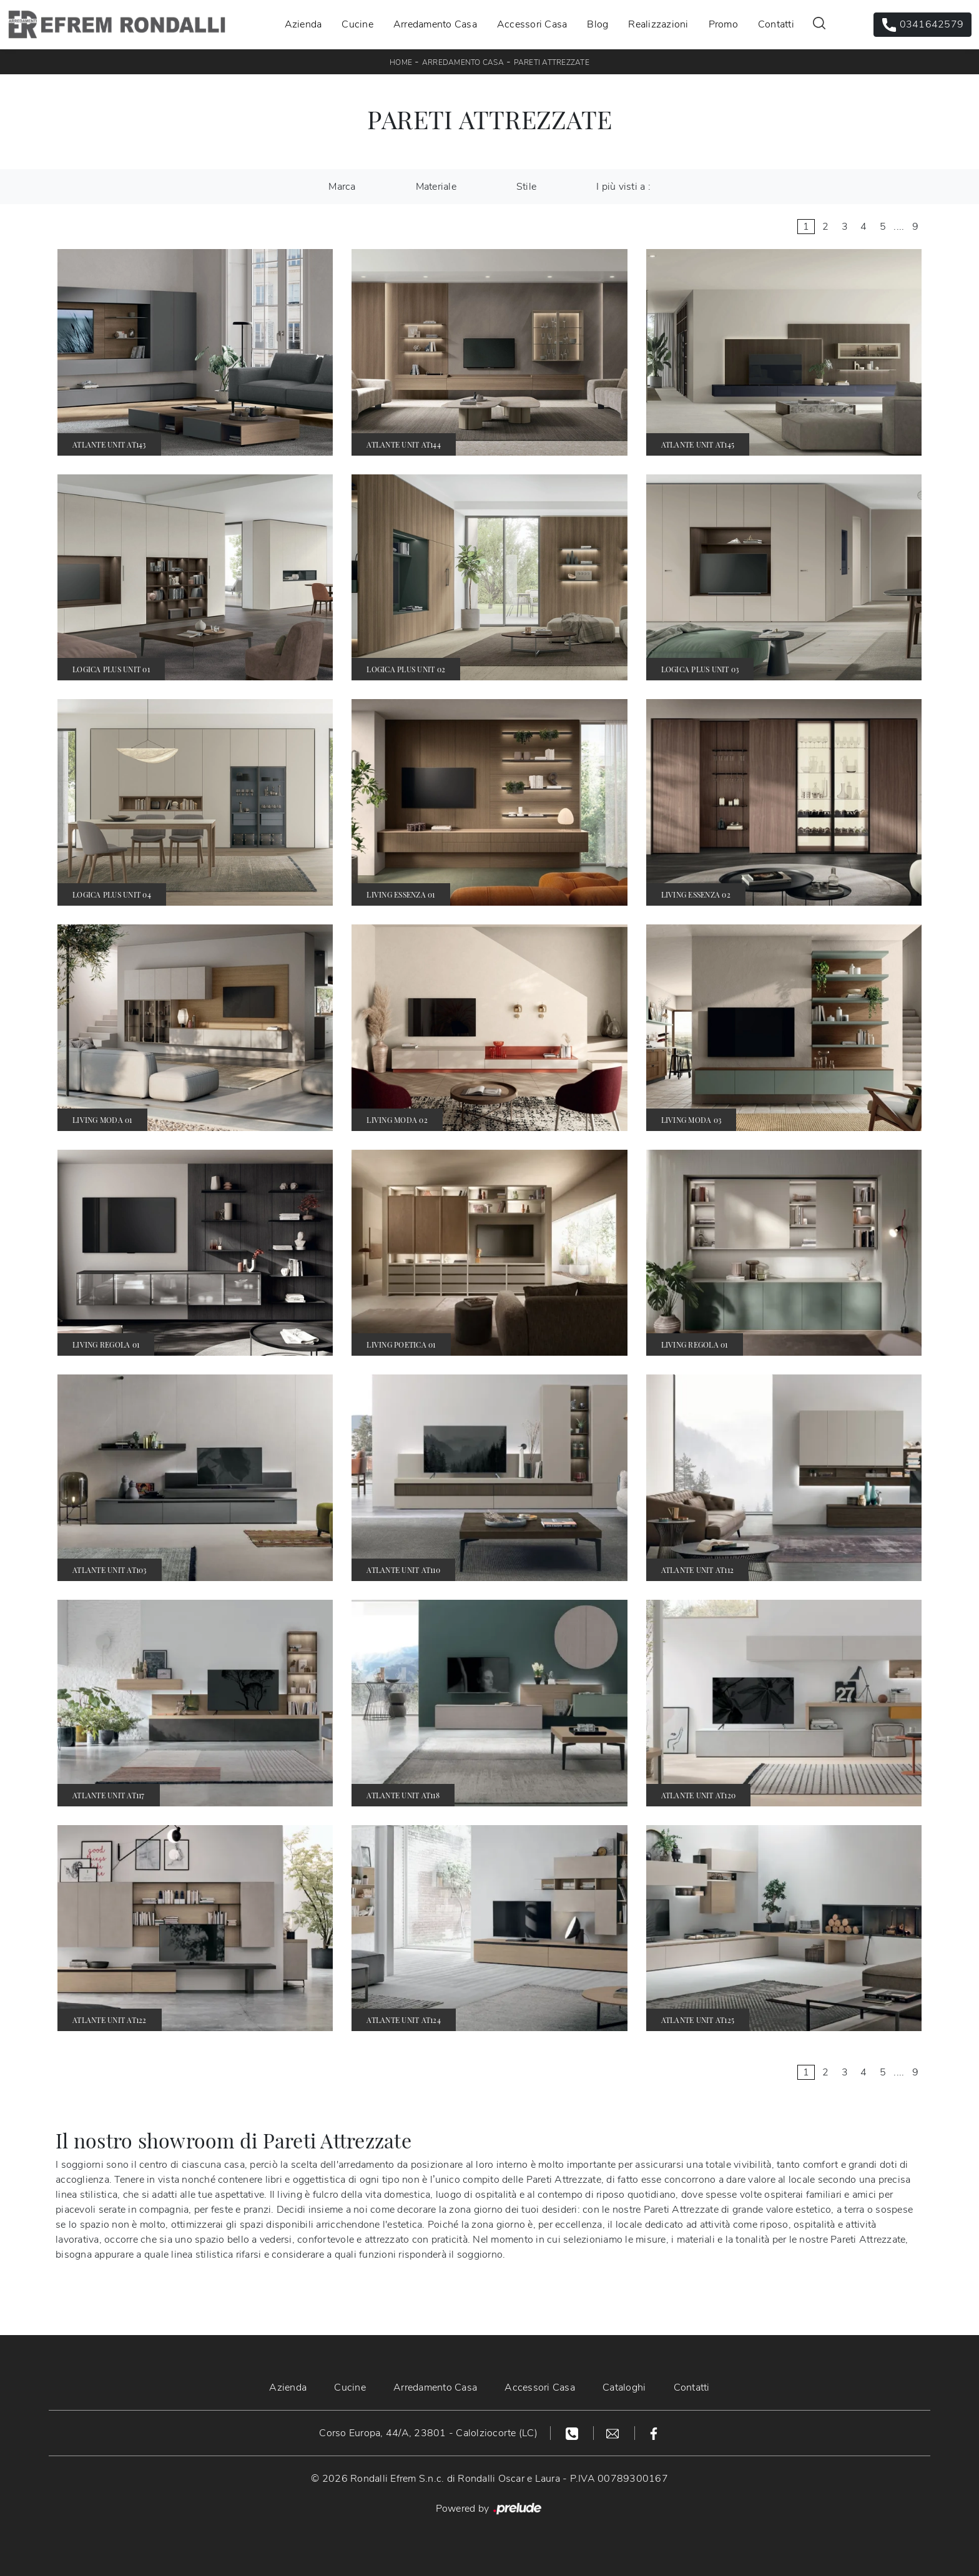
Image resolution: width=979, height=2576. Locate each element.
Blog (597, 24)
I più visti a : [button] (623, 186)
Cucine (357, 24)
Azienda (303, 24)
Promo (723, 24)
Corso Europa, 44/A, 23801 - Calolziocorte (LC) (428, 2433)
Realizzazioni (658, 24)
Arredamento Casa (435, 24)
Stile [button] (526, 186)
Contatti (776, 24)
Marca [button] (341, 186)
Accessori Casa (532, 24)
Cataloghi (624, 2387)
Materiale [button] (436, 186)
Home (401, 62)
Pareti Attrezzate (551, 62)
